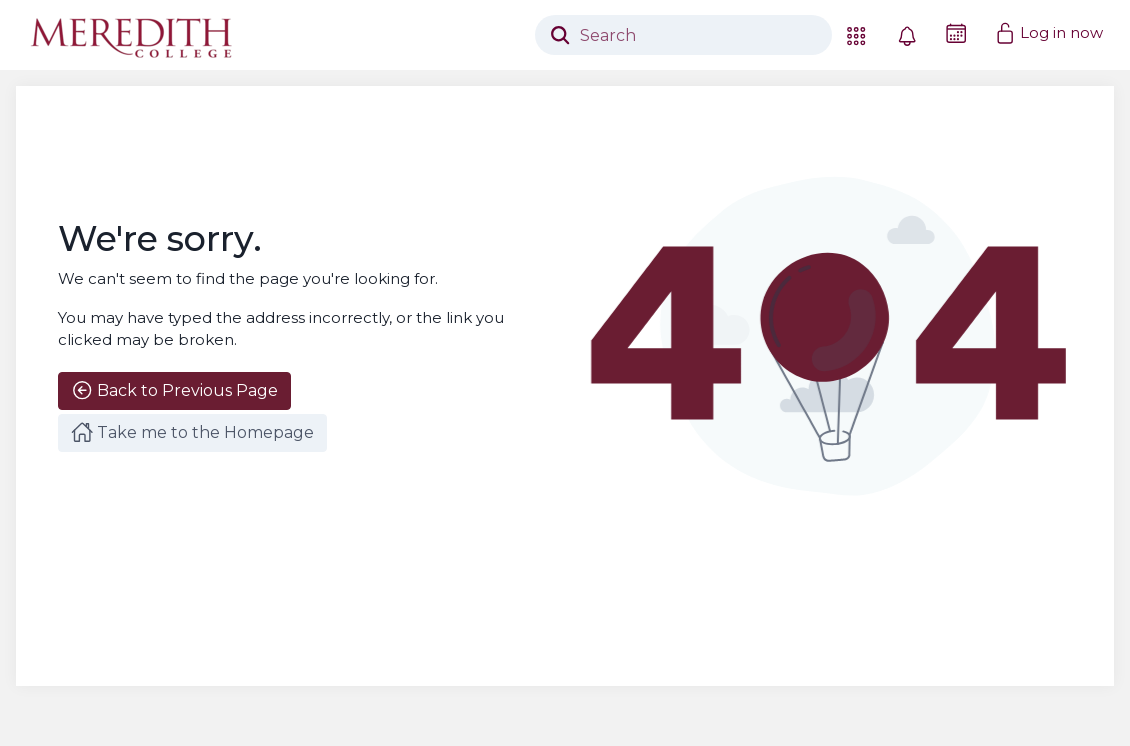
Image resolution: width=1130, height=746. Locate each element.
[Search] (683, 35)
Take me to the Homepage (192, 432)
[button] (856, 35)
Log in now (1048, 33)
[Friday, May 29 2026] (956, 33)
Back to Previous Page (174, 390)
